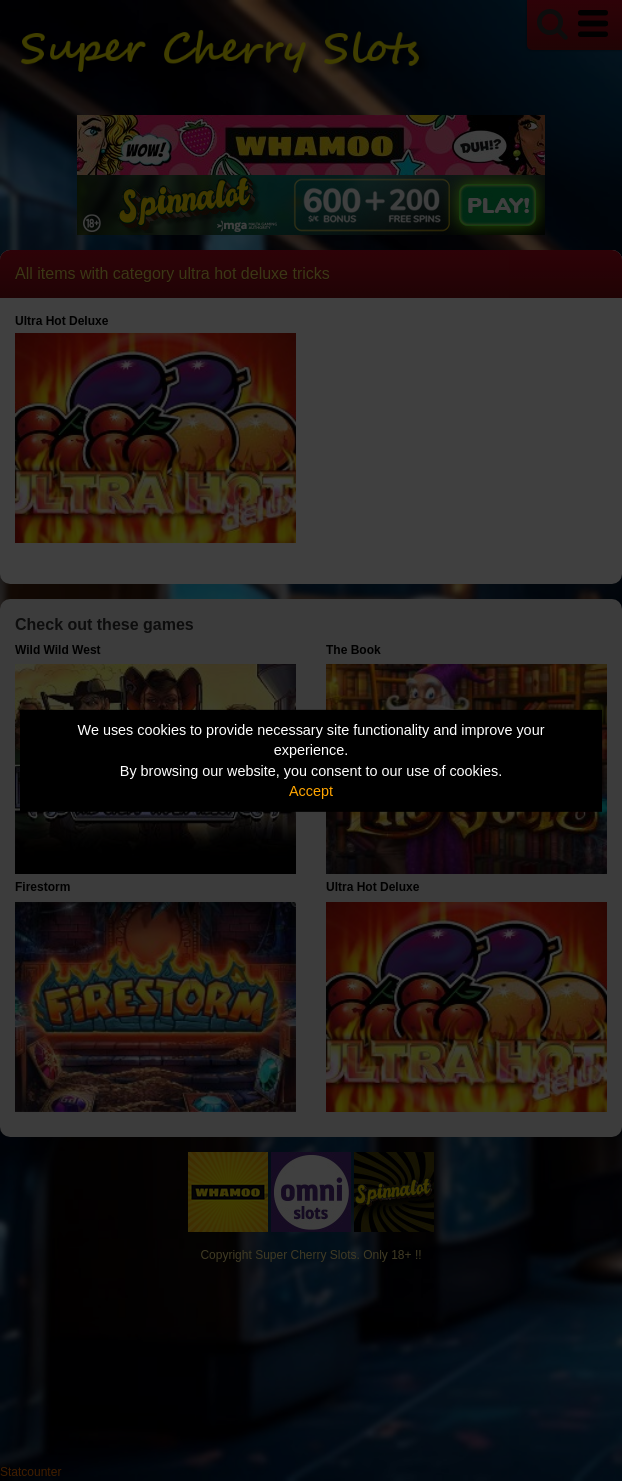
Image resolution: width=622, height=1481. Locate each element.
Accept (311, 791)
